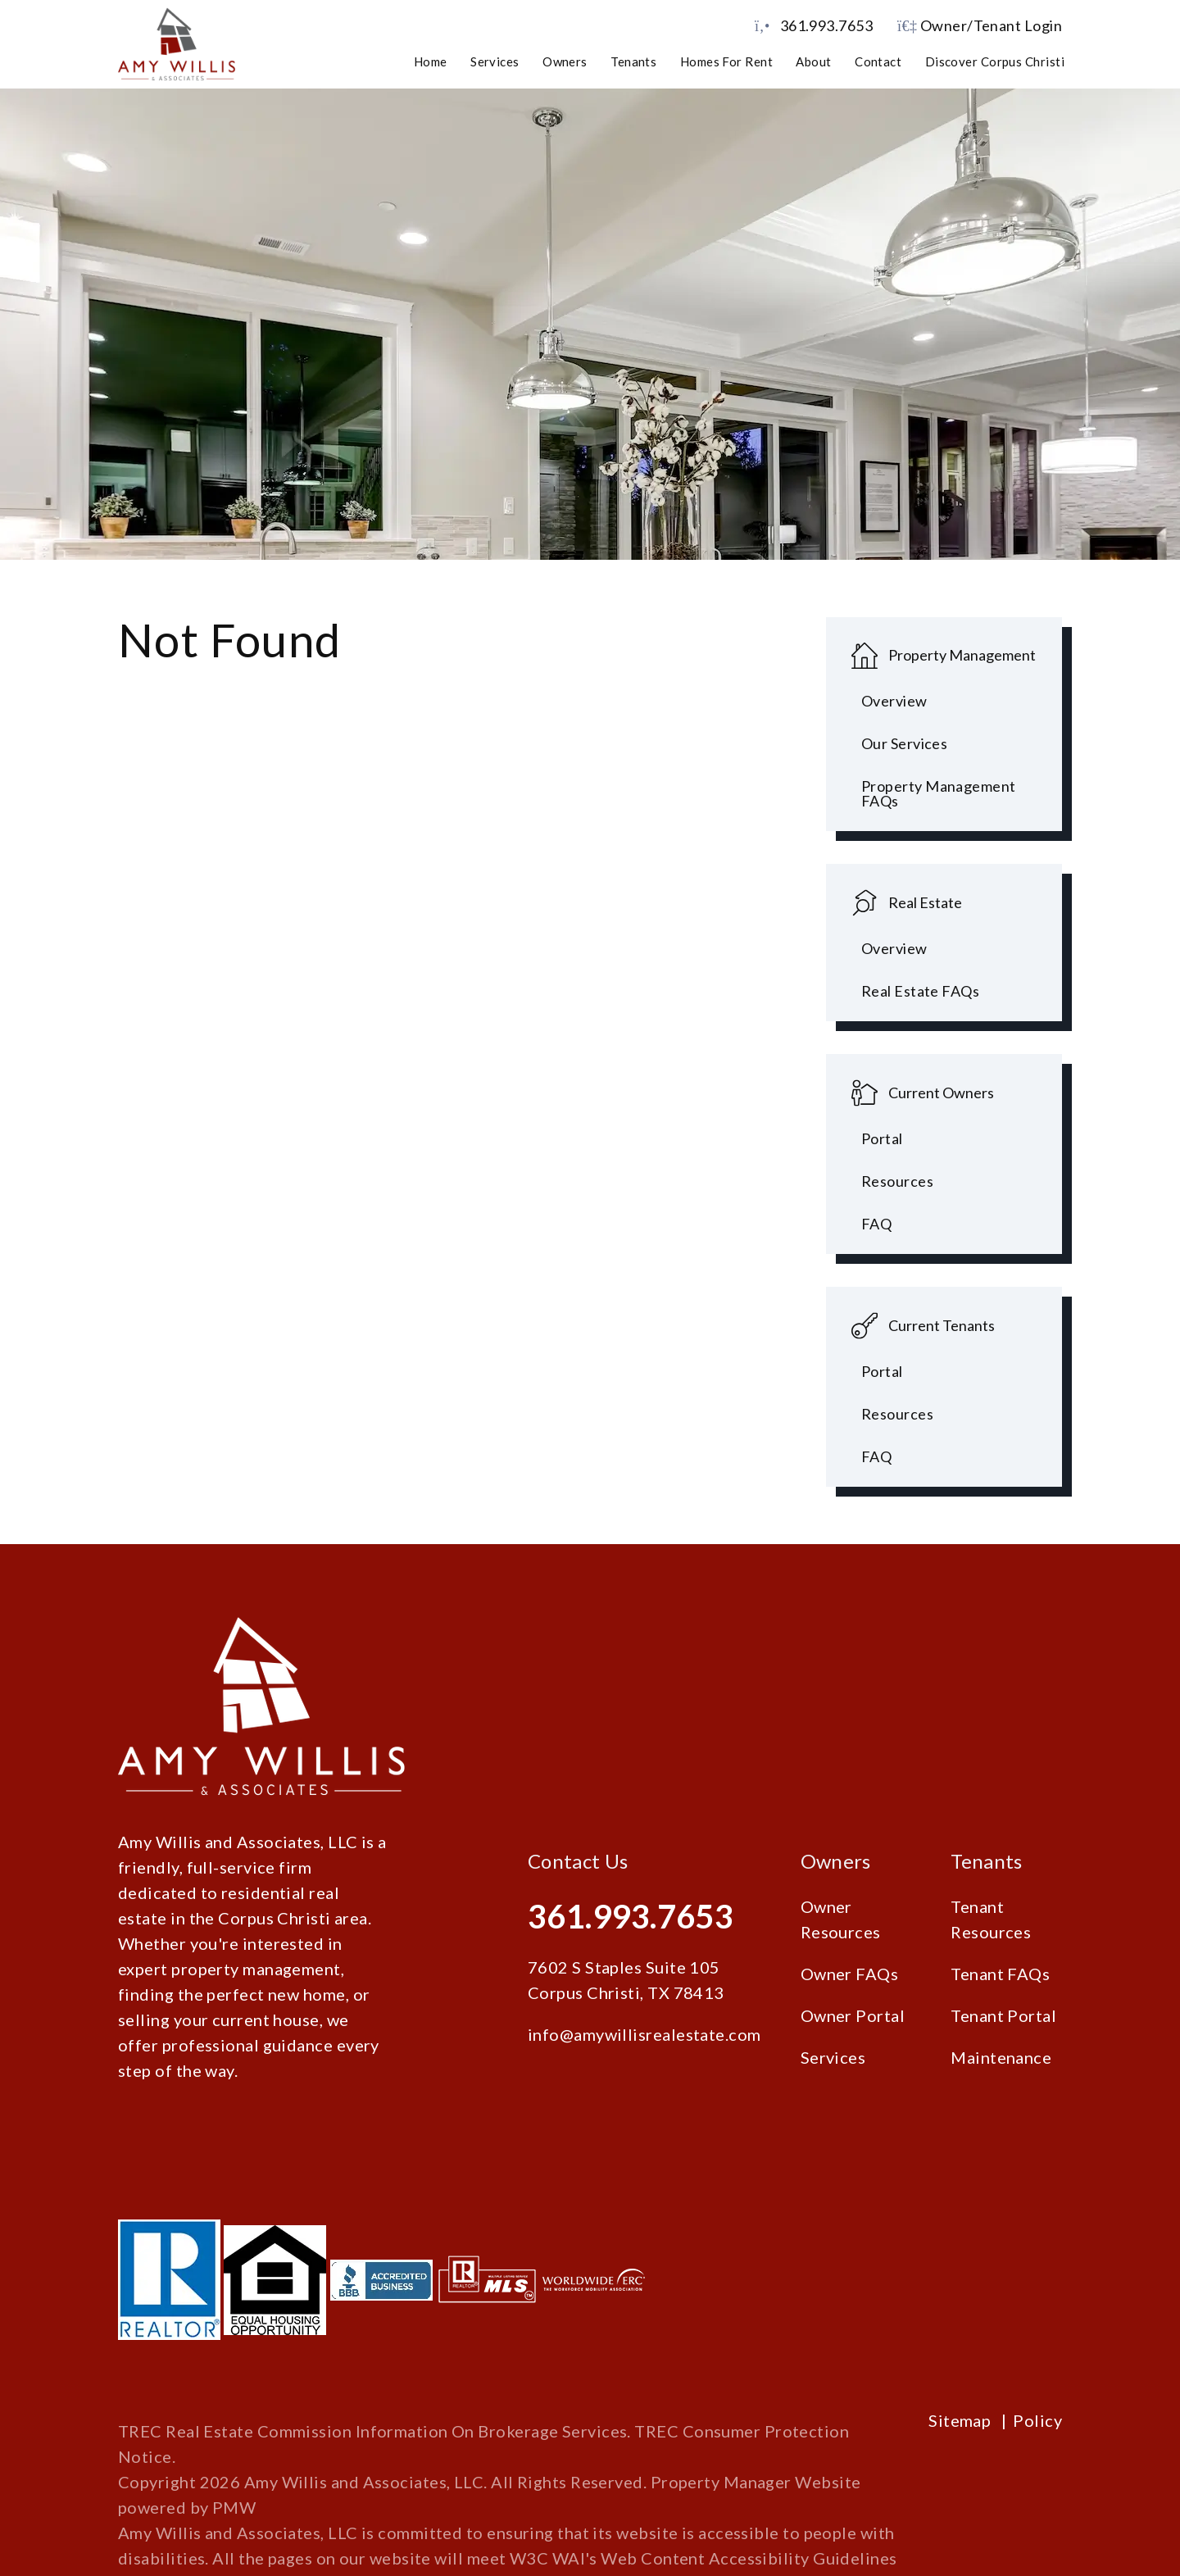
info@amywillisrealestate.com (644, 2034)
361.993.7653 (826, 25)
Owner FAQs (850, 1973)
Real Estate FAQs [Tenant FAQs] (920, 991)
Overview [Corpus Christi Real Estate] (894, 948)
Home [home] (430, 61)
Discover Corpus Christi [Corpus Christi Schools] (994, 61)
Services (833, 2057)
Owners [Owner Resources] (565, 61)
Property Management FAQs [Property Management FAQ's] (938, 793)
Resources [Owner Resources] (897, 1181)
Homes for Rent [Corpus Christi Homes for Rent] (726, 61)
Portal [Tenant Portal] (882, 1371)
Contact (878, 61)
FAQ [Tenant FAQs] (876, 1456)
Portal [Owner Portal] (882, 1138)
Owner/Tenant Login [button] (979, 25)
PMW (234, 2507)
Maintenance (1001, 2057)
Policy (1037, 2420)
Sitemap (959, 2420)
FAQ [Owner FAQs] (876, 1224)
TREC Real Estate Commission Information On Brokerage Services (372, 2431)
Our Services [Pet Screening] (904, 743)
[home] (176, 43)
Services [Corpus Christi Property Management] (495, 61)
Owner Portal (853, 2015)
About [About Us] (813, 61)
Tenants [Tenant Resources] (633, 61)
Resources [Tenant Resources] (897, 1414)
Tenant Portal (1003, 2015)
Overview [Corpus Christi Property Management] (894, 701)
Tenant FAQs (1000, 1973)
